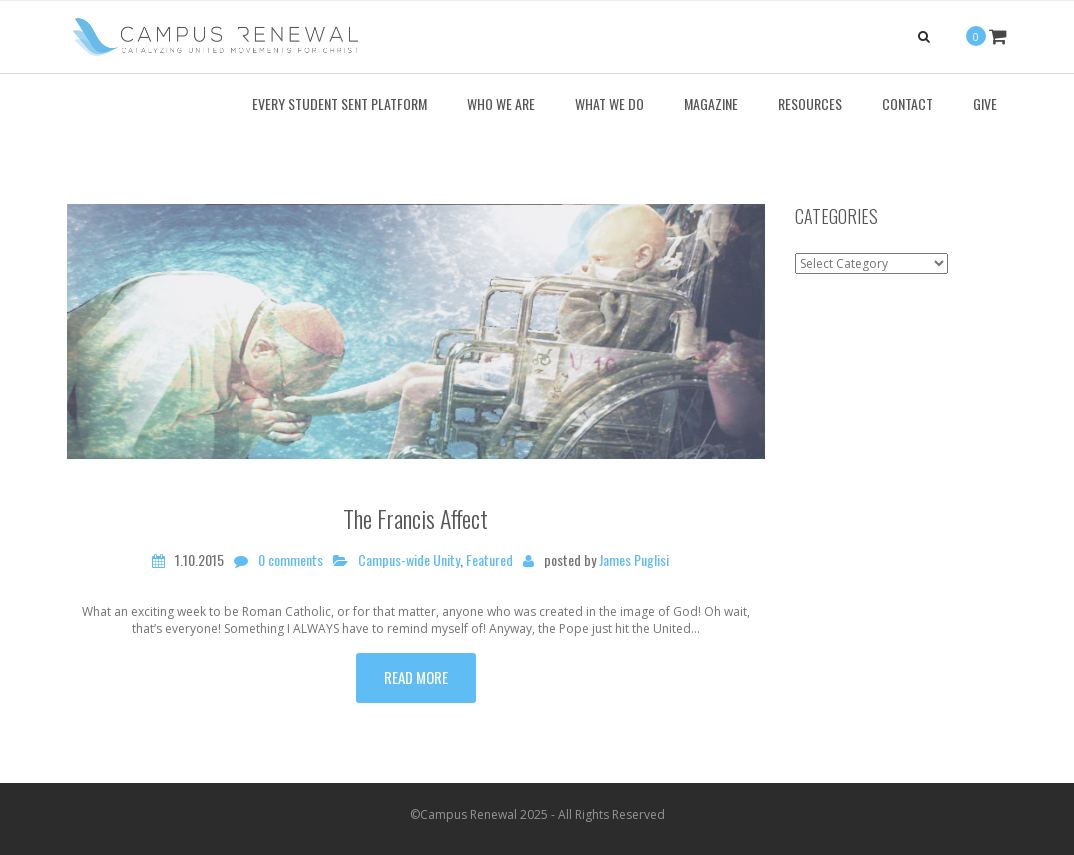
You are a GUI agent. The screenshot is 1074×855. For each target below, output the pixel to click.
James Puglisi (634, 560)
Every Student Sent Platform (339, 103)
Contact (907, 103)
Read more (416, 677)
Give (985, 103)
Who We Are (501, 103)
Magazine (711, 103)
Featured (489, 560)
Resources (810, 103)
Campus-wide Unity (409, 560)
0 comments (290, 560)
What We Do (609, 103)
